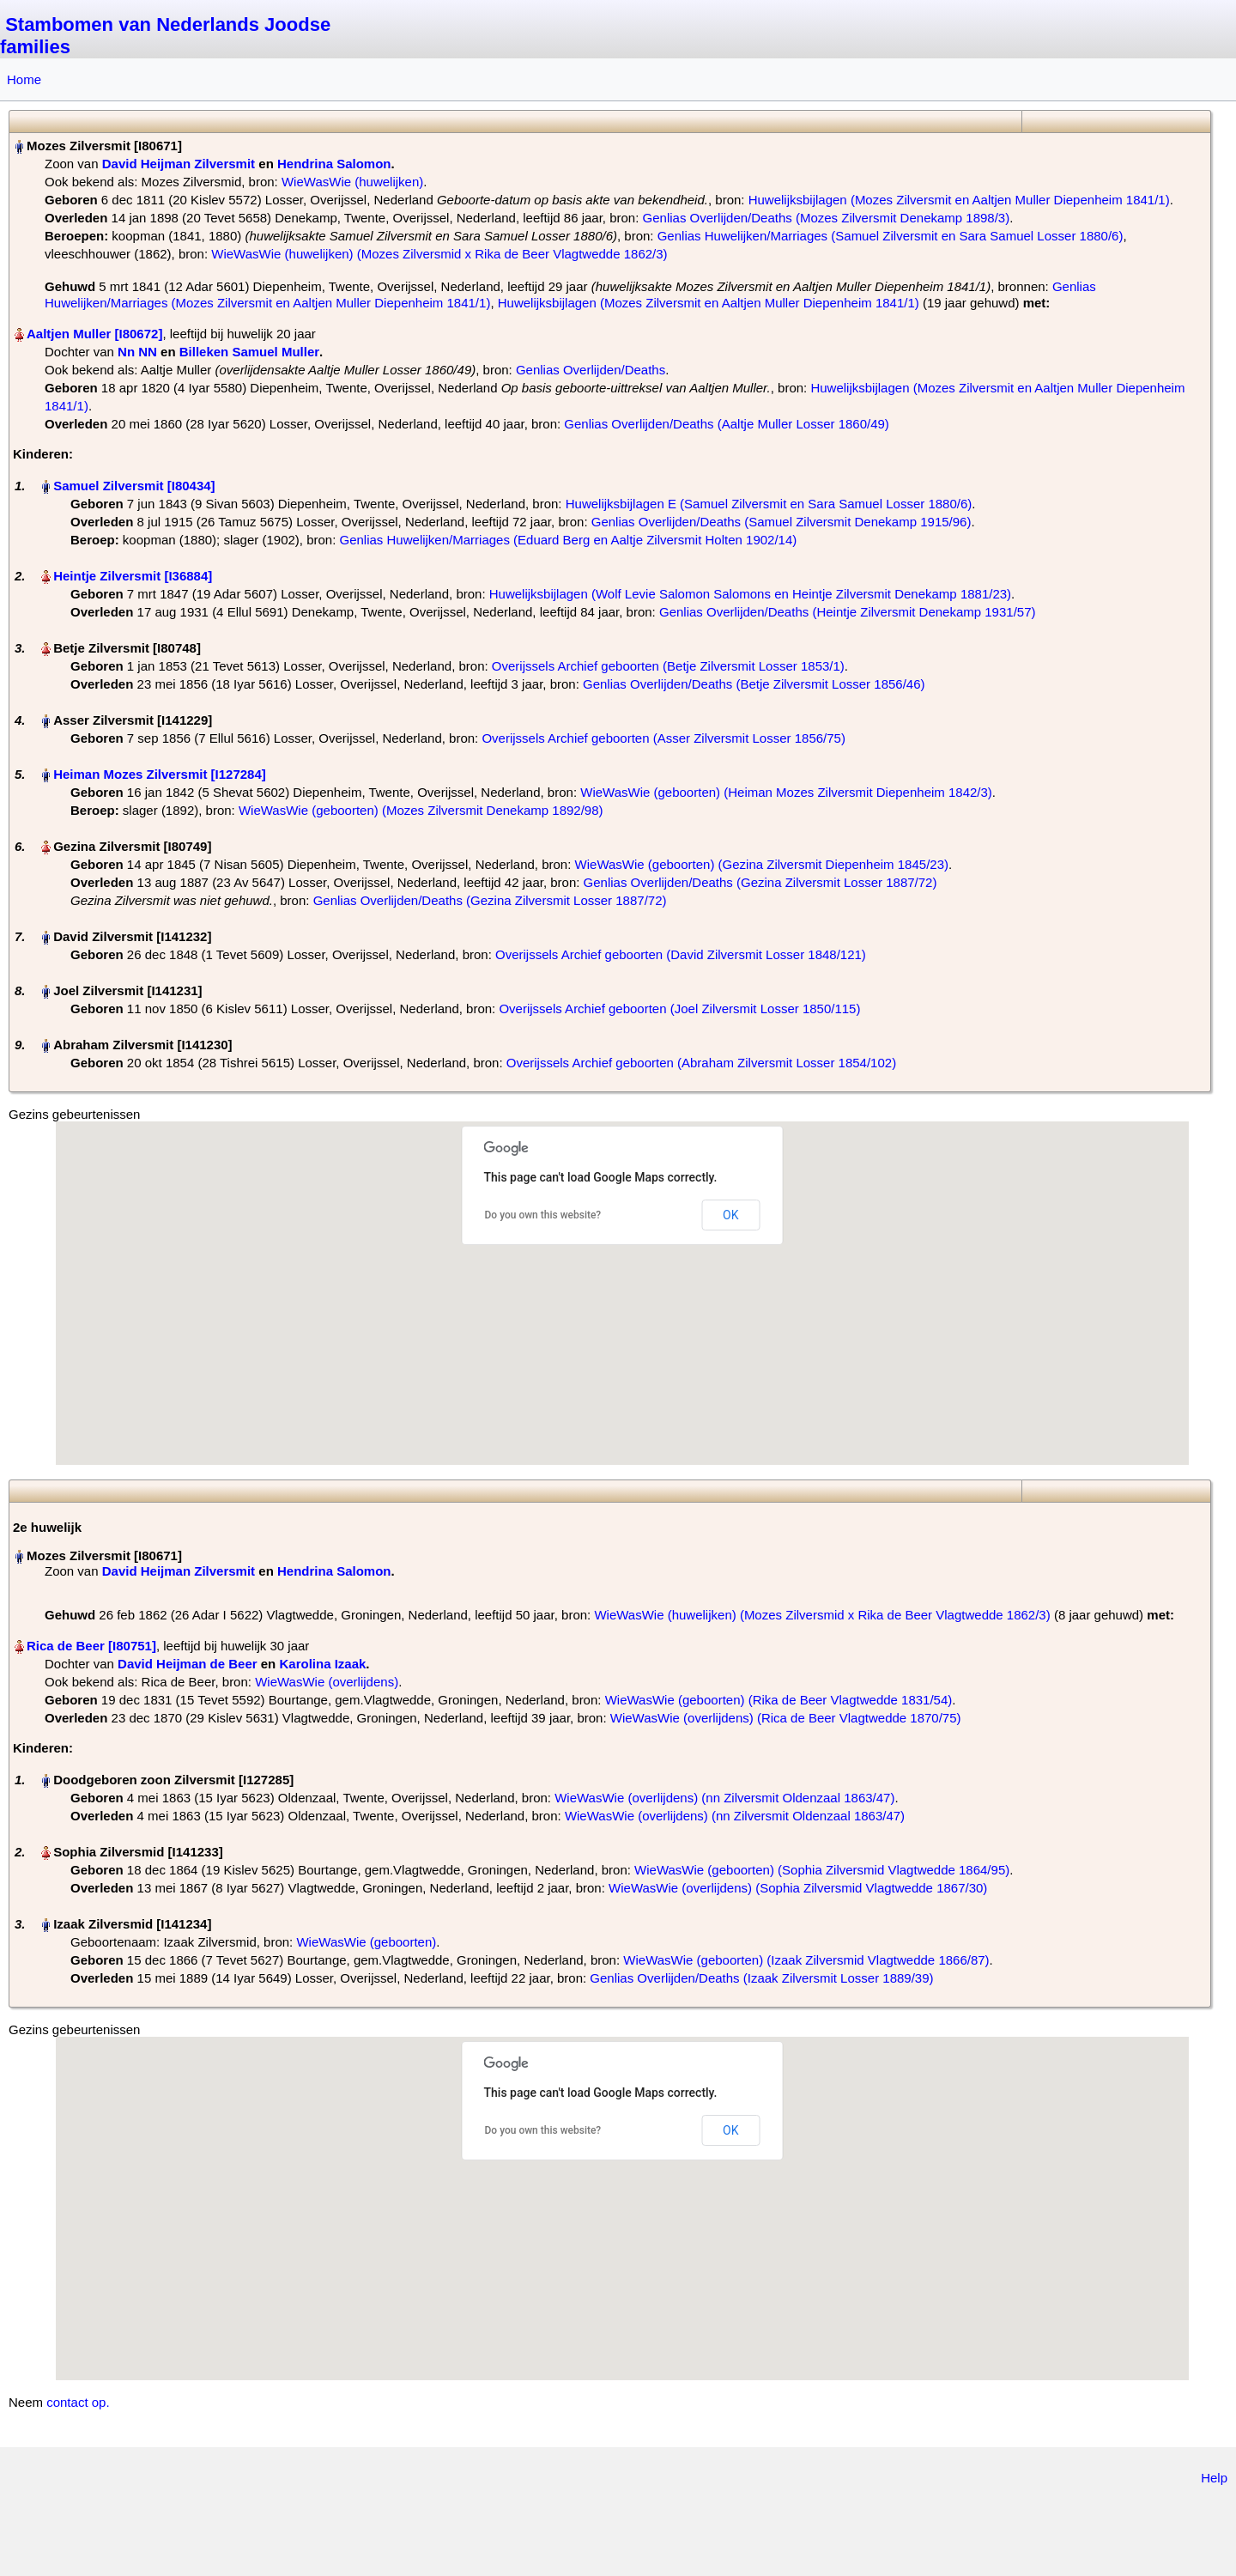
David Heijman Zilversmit (178, 163)
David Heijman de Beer (188, 1663)
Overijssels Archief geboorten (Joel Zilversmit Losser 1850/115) (679, 1008)
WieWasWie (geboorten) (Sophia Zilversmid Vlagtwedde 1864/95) (821, 1869)
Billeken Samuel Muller (249, 351)
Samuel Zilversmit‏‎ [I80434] (134, 485)
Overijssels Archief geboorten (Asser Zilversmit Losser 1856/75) (663, 738)
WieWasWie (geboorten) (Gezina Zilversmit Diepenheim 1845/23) (761, 864)
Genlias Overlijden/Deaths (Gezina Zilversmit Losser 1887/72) (760, 882)
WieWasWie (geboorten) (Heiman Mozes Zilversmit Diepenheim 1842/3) (786, 792)
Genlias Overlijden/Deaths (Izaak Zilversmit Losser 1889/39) (761, 1978)
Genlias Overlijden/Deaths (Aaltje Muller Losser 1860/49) (726, 423)
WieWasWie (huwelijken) (352, 181)
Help (1214, 2477)
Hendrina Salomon (334, 163)
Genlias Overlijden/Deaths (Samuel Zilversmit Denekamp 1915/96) (781, 521)
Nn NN (137, 351)
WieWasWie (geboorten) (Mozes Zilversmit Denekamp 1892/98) (421, 810)
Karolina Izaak (322, 1663)
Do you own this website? (543, 1215)
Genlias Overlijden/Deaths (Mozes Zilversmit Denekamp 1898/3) (826, 217)
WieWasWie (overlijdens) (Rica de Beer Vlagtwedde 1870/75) (785, 1717)
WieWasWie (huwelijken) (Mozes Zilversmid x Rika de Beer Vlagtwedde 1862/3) (439, 253)
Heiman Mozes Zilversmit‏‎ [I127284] (159, 774)
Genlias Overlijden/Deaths (590, 369)
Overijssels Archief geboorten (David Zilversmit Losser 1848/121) (680, 954)
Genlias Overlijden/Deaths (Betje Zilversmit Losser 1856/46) (754, 684)
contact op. (77, 2402)
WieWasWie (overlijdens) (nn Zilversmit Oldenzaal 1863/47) (724, 1797)
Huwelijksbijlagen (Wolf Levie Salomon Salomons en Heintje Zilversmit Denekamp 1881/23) (750, 593)
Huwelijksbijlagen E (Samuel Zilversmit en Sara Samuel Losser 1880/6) (769, 503)
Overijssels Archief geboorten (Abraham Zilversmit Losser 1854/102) (701, 1062)
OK (730, 1215)
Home (24, 79)
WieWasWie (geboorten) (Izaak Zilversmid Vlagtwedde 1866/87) (806, 1960)
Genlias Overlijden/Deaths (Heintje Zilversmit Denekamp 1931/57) (847, 612)
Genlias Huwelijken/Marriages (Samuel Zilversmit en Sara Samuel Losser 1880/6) (890, 235)
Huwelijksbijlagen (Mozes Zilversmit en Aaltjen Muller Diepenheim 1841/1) (959, 199)
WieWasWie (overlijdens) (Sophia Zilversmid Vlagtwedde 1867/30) (798, 1887)
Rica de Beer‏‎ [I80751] (91, 1645)
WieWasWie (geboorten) (366, 1942)
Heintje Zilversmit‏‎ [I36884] (132, 575)
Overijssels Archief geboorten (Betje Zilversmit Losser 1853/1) (668, 666)
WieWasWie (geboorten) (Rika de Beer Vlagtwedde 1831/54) (779, 1699)
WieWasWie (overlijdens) (326, 1681)
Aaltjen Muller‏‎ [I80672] (94, 333)
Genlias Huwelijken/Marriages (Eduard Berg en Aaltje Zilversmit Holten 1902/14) (568, 539)
